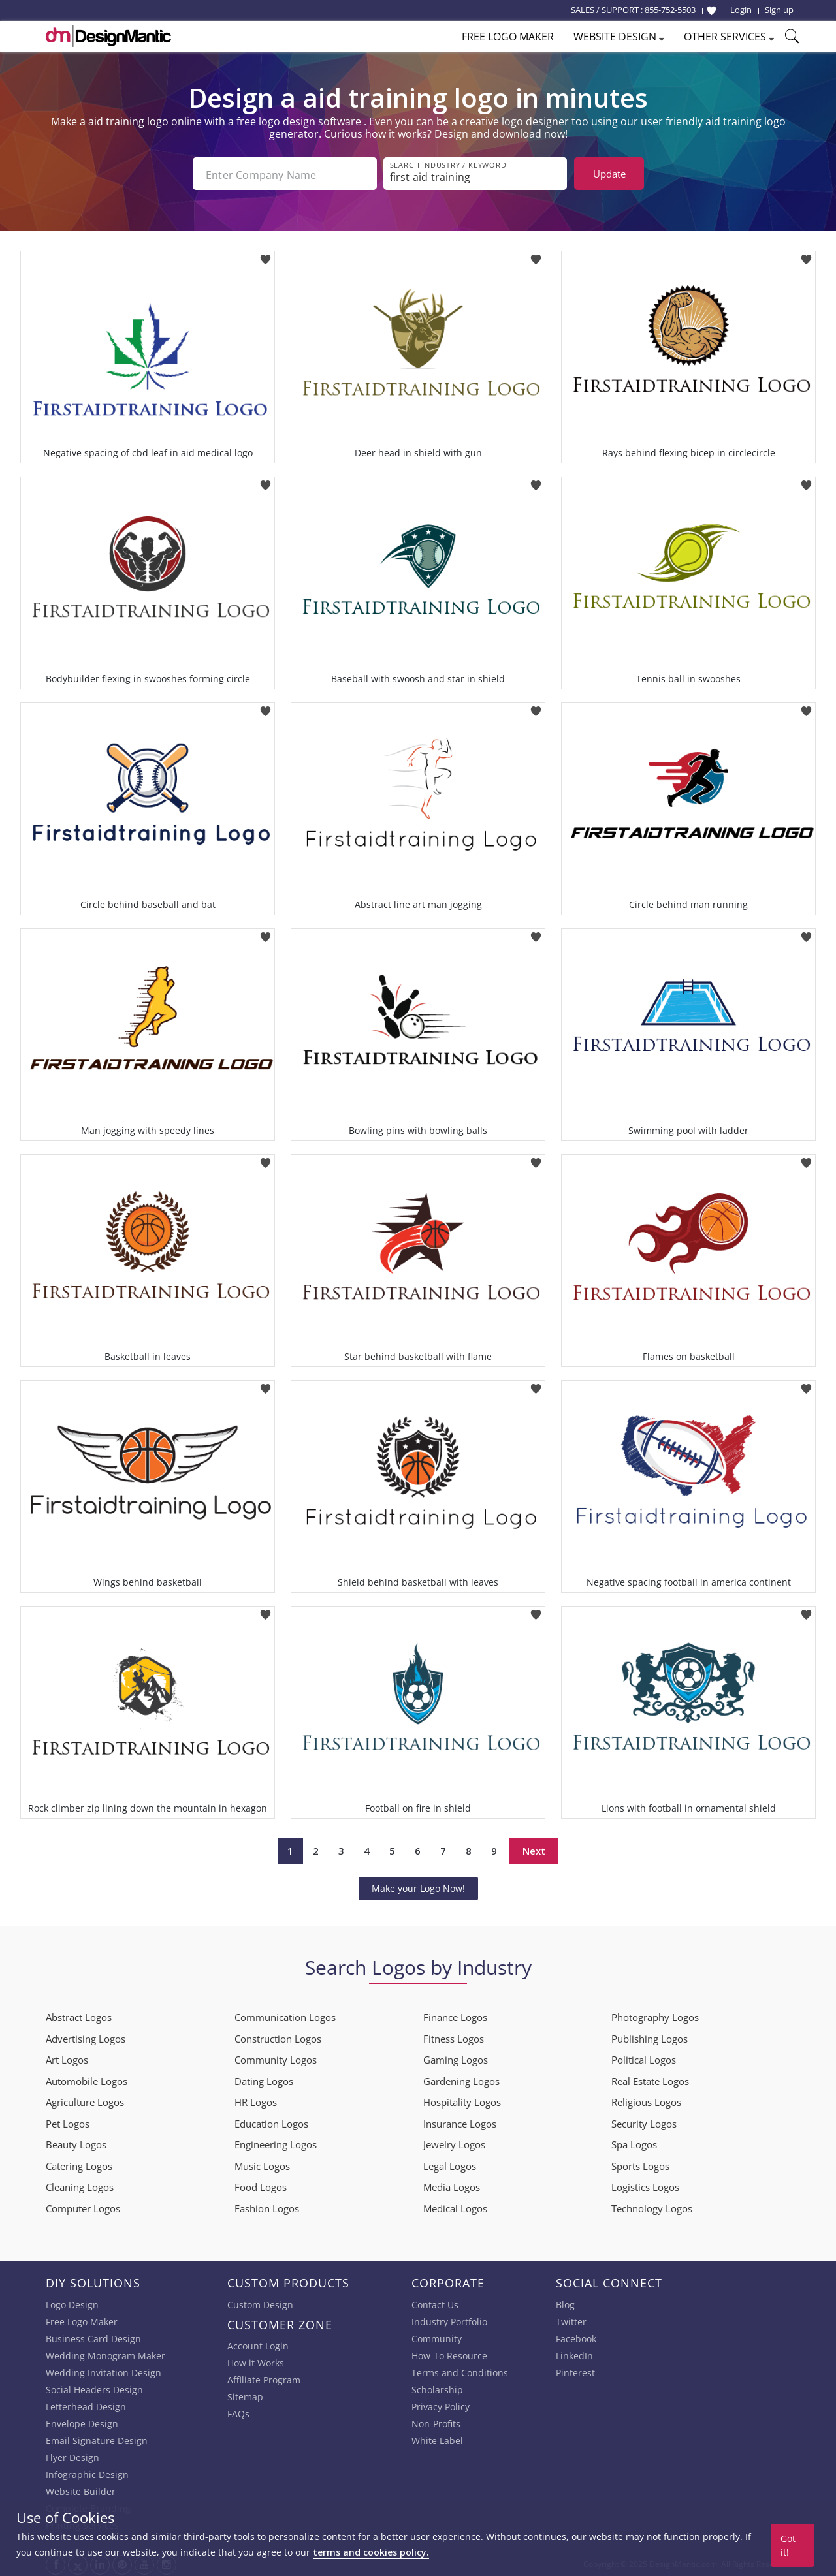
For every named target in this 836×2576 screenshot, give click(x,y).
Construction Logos (277, 2036)
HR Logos (255, 2099)
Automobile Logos (86, 2078)
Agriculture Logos (85, 2099)
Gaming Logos (455, 2057)
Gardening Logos (461, 2078)
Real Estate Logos (650, 2078)
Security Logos (644, 2121)
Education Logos (271, 2121)
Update (609, 173)
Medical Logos (455, 2205)
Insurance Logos (459, 2121)
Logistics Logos (645, 2184)
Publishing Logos (649, 2036)
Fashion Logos (266, 2205)
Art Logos (67, 2057)
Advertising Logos (85, 2036)
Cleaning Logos (80, 2184)
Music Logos (262, 2163)
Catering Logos (79, 2163)
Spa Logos (634, 2141)
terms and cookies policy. (371, 2552)
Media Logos (451, 2184)
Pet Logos (67, 2121)
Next (533, 1848)
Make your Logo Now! (418, 1885)
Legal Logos (449, 2163)
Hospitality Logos (462, 2099)
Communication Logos (285, 2014)
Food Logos (260, 2184)
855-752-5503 (670, 10)
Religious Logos (646, 2099)
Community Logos (275, 2057)
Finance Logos (455, 2014)
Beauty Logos (76, 2141)
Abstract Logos (79, 2014)
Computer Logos (83, 2205)
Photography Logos (655, 2014)
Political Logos (643, 2057)
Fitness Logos (453, 2036)
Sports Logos (640, 2163)
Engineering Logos (275, 2141)
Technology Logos (651, 2205)
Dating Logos (263, 2078)
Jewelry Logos (454, 2141)
